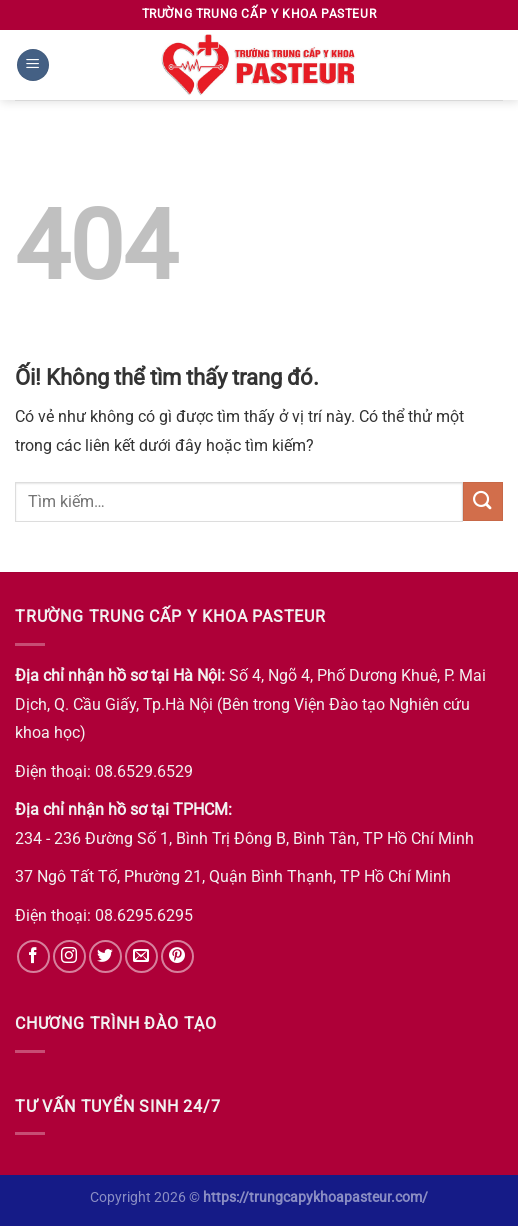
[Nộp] (483, 501)
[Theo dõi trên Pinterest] (177, 956)
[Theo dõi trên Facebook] (33, 956)
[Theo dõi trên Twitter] (105, 956)
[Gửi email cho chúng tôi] (141, 956)
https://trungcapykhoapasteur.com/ (315, 1197)
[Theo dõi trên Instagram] (69, 956)
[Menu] (33, 65)
